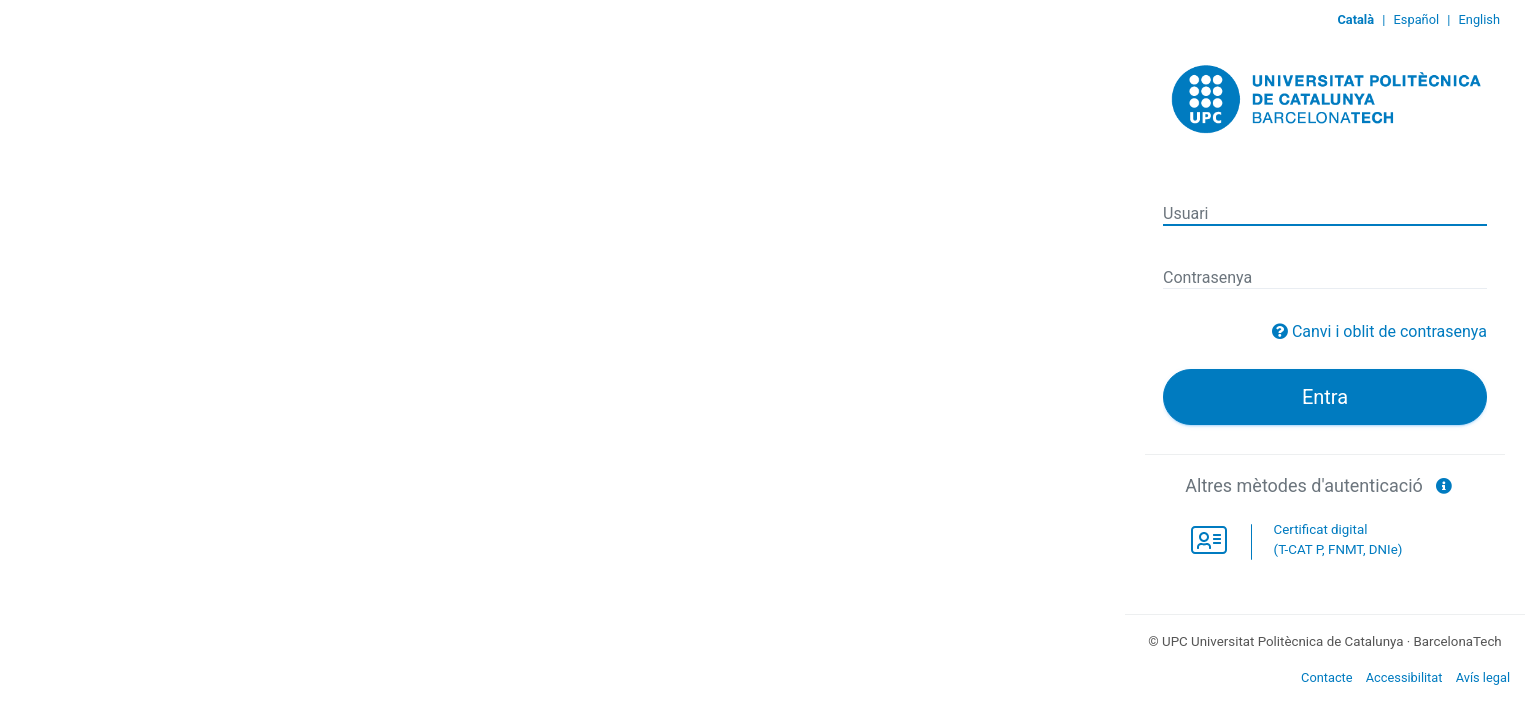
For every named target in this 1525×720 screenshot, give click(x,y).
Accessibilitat (1404, 677)
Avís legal (1483, 677)
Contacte (1327, 677)
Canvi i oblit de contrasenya (1389, 331)
